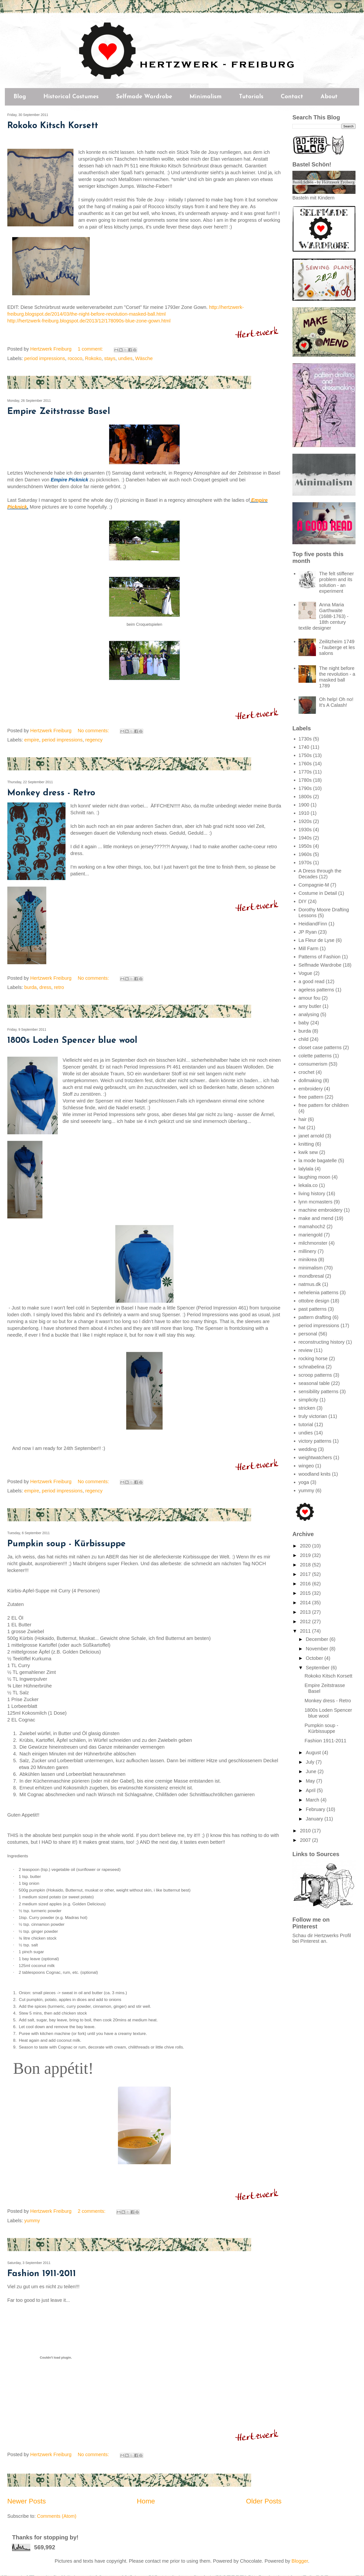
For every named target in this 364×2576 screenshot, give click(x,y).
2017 (306, 1574)
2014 (306, 1602)
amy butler (309, 1006)
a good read (311, 981)
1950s (305, 846)
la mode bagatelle (317, 1160)
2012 (306, 1621)
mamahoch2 (311, 1226)
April (311, 1790)
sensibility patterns (318, 1391)
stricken (306, 1408)
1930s (305, 829)
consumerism (312, 1064)
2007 (306, 1840)
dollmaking (310, 1080)
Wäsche (144, 358)
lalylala (305, 1168)
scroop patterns (315, 1375)
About (329, 97)
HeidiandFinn (312, 923)
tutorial (305, 1424)
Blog (20, 97)
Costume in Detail (317, 893)
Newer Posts (26, 2501)
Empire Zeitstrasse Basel (58, 411)
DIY (302, 901)
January (315, 1818)
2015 (306, 1593)
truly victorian (312, 1416)
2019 (306, 1555)
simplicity (308, 1399)
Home (146, 2501)
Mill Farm (308, 948)
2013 (306, 1612)
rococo (75, 358)
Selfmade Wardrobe (144, 97)
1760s (305, 763)
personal (307, 1333)
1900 (303, 804)
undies (125, 358)
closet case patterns (320, 1047)
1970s (305, 862)
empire (31, 739)
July (311, 1762)
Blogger (299, 2561)
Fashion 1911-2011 (41, 2274)
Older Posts (263, 2501)
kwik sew (308, 1152)
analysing (308, 1014)
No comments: (94, 730)
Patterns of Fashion (319, 956)
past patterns (312, 1309)
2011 (306, 1631)
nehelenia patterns (318, 1292)
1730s (305, 738)
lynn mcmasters (315, 1201)
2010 (306, 1830)
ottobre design (313, 1300)
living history (311, 1193)
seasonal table (314, 1383)
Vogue (305, 973)
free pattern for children (323, 1105)
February (316, 1809)
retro (59, 987)
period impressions (44, 358)
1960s (305, 854)
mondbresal (311, 1276)
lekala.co (308, 1185)
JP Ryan (307, 932)
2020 (306, 1545)
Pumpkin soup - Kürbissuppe (66, 1544)
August (314, 1752)
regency (93, 739)
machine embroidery (320, 1210)
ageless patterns (316, 989)
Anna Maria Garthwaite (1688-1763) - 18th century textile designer (323, 616)
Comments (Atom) (56, 2516)
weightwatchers (315, 1457)
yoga (303, 1482)
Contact (292, 97)
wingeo (306, 1465)
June (312, 1771)
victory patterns (314, 1441)
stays (110, 358)
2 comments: (92, 2211)
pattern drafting (314, 1317)
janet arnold (311, 1135)
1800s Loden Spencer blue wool (72, 1040)
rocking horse (313, 1358)
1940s (305, 837)
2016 (306, 1583)
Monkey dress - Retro (51, 793)
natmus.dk (309, 1284)
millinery (307, 1251)
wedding (307, 1449)
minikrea (307, 1259)
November (318, 1648)
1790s (305, 788)
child (303, 1039)
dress (45, 987)
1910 (303, 813)
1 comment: (91, 349)
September (318, 1667)
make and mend (315, 1218)
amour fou (309, 998)
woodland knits (314, 1474)
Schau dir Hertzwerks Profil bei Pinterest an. (321, 1938)
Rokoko (93, 358)
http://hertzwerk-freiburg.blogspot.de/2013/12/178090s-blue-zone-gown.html (89, 320)
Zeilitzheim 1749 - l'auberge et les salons (337, 647)
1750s (305, 755)
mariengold (310, 1234)
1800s (305, 796)
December (318, 1639)
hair (302, 1119)
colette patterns (315, 1055)
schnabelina (311, 1366)
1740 (303, 747)
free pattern (310, 1097)
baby (303, 1022)
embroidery (310, 1088)
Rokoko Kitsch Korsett (52, 126)
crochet (306, 1072)
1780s (305, 780)
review (305, 1350)
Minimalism (206, 97)
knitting (306, 1144)
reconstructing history (321, 1342)
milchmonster (312, 1243)
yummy (32, 2220)
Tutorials (251, 97)
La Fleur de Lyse (316, 940)
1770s (305, 771)
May (311, 1781)
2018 (306, 1564)
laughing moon (314, 1177)
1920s (305, 821)
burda (30, 987)
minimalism (310, 1267)
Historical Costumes (71, 97)
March (313, 1799)
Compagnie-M (313, 885)
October (315, 1658)
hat (301, 1127)
